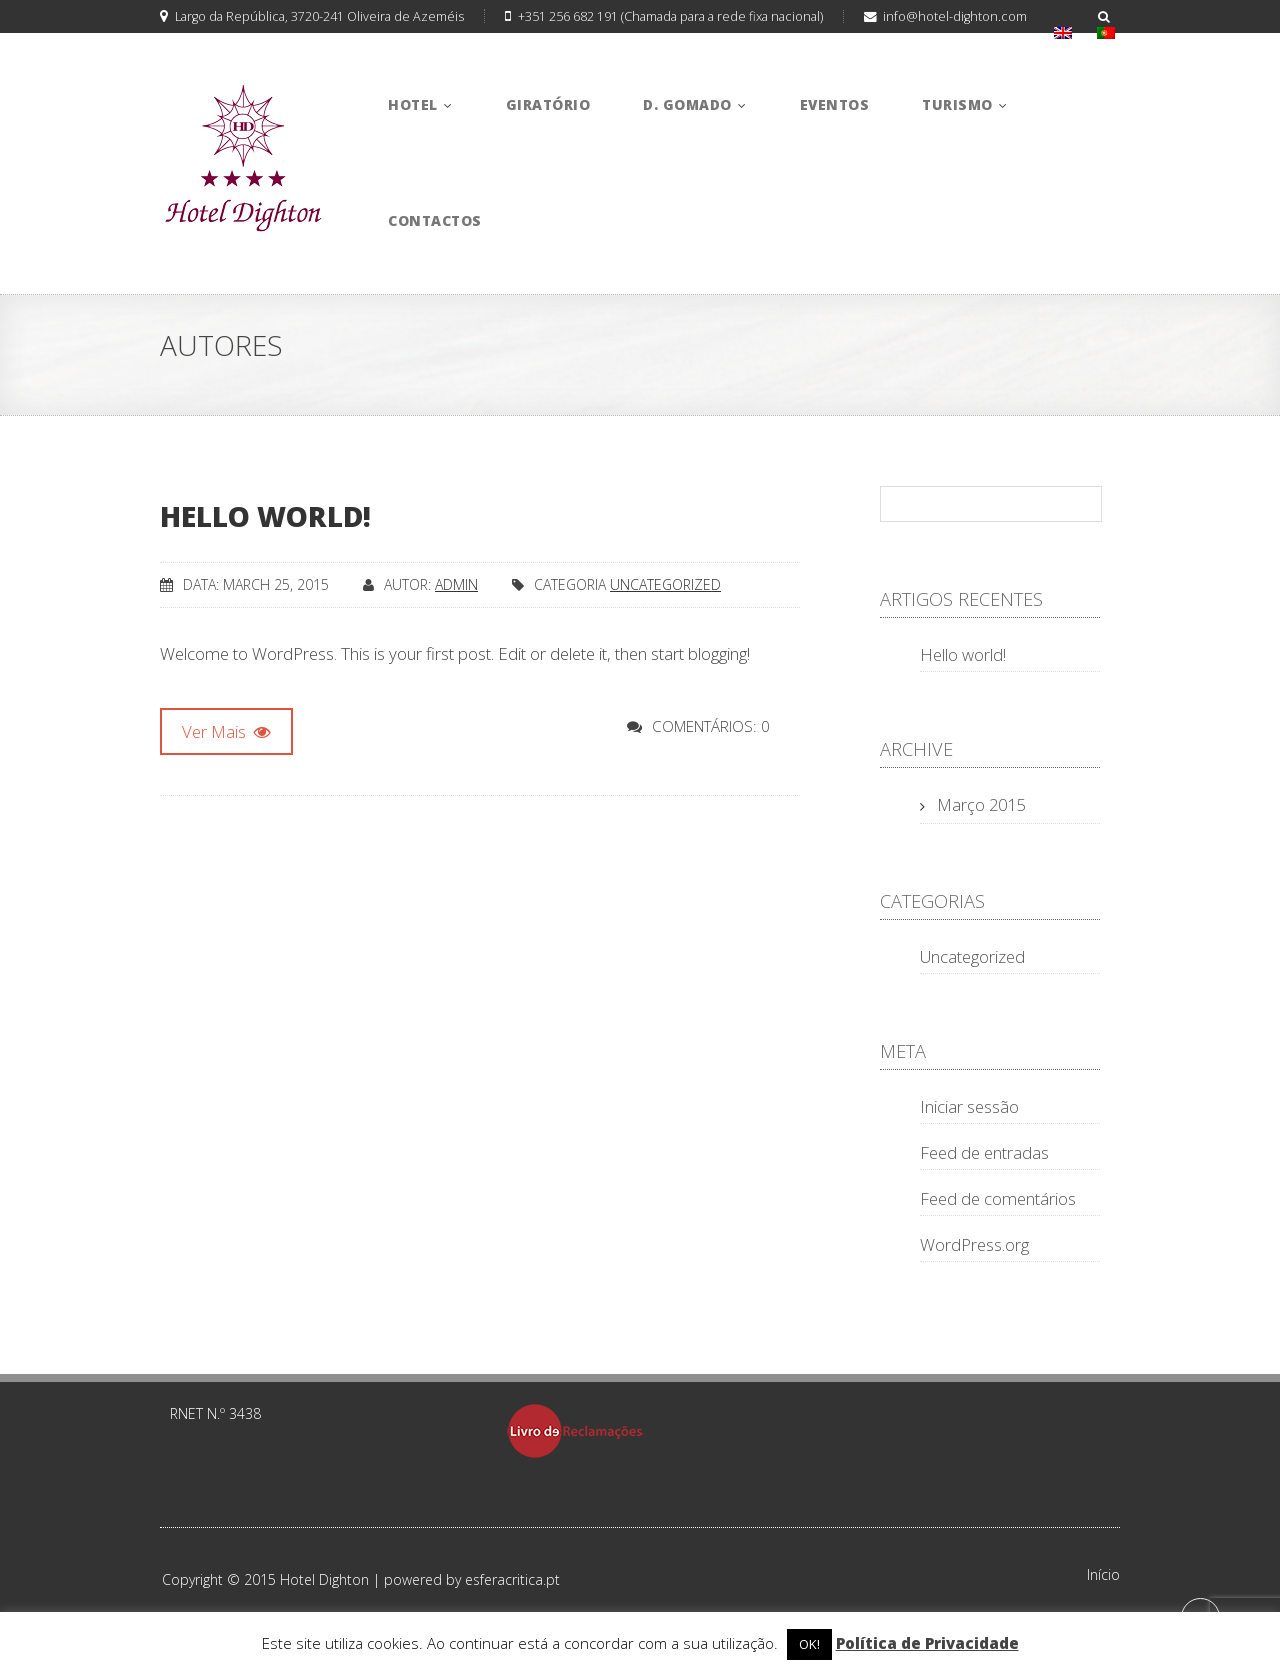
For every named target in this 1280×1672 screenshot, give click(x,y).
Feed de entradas (984, 1152)
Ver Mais (226, 731)
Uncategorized (665, 584)
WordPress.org (974, 1244)
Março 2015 (981, 804)
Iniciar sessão (969, 1106)
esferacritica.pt (512, 1579)
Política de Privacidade (927, 1643)
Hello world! (265, 516)
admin (456, 584)
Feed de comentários (998, 1198)
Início (1103, 1574)
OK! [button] (809, 1644)
